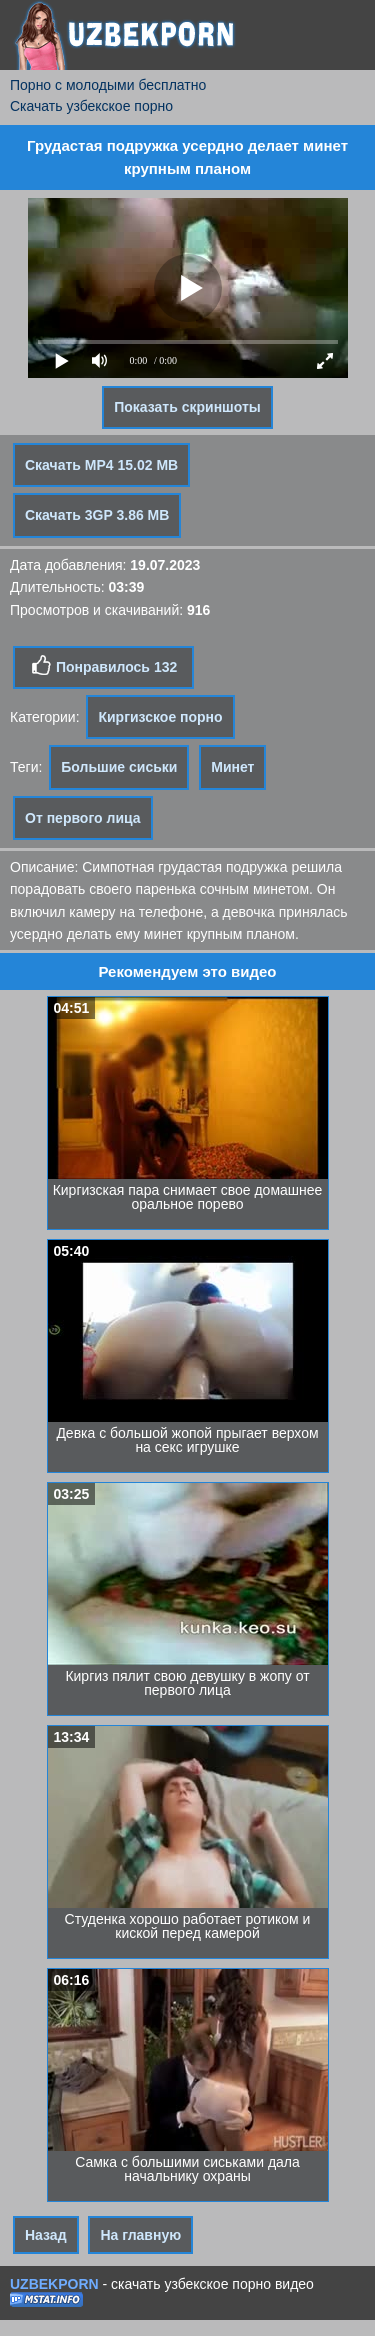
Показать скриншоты (187, 407)
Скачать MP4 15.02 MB (101, 465)
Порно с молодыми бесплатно (108, 85)
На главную (140, 2235)
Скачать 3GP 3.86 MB (97, 515)
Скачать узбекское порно (91, 106)
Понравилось (103, 666)
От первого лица (83, 818)
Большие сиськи (119, 767)
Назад (46, 2235)
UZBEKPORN (54, 2284)
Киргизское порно (160, 717)
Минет (232, 767)
